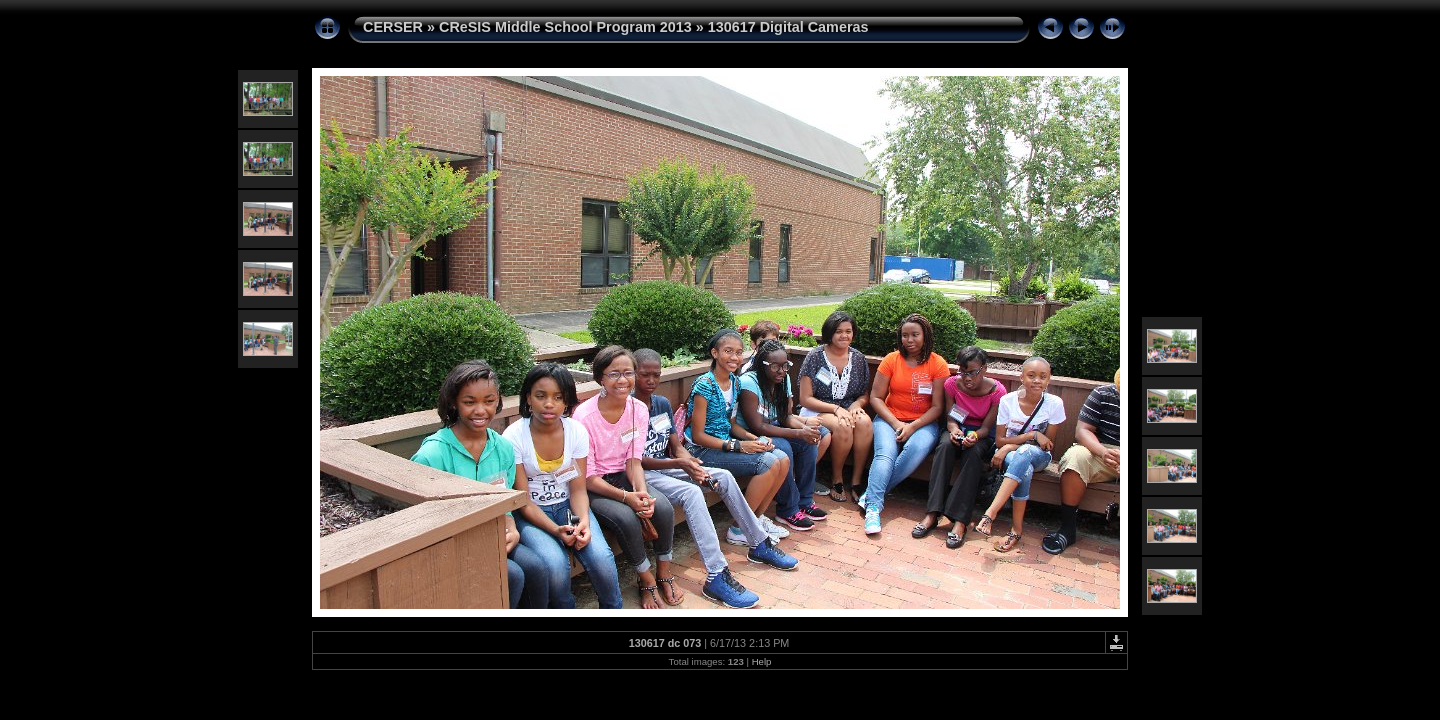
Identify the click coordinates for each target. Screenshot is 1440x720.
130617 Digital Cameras (788, 27)
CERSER (393, 27)
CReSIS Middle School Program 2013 (565, 27)
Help (762, 661)
